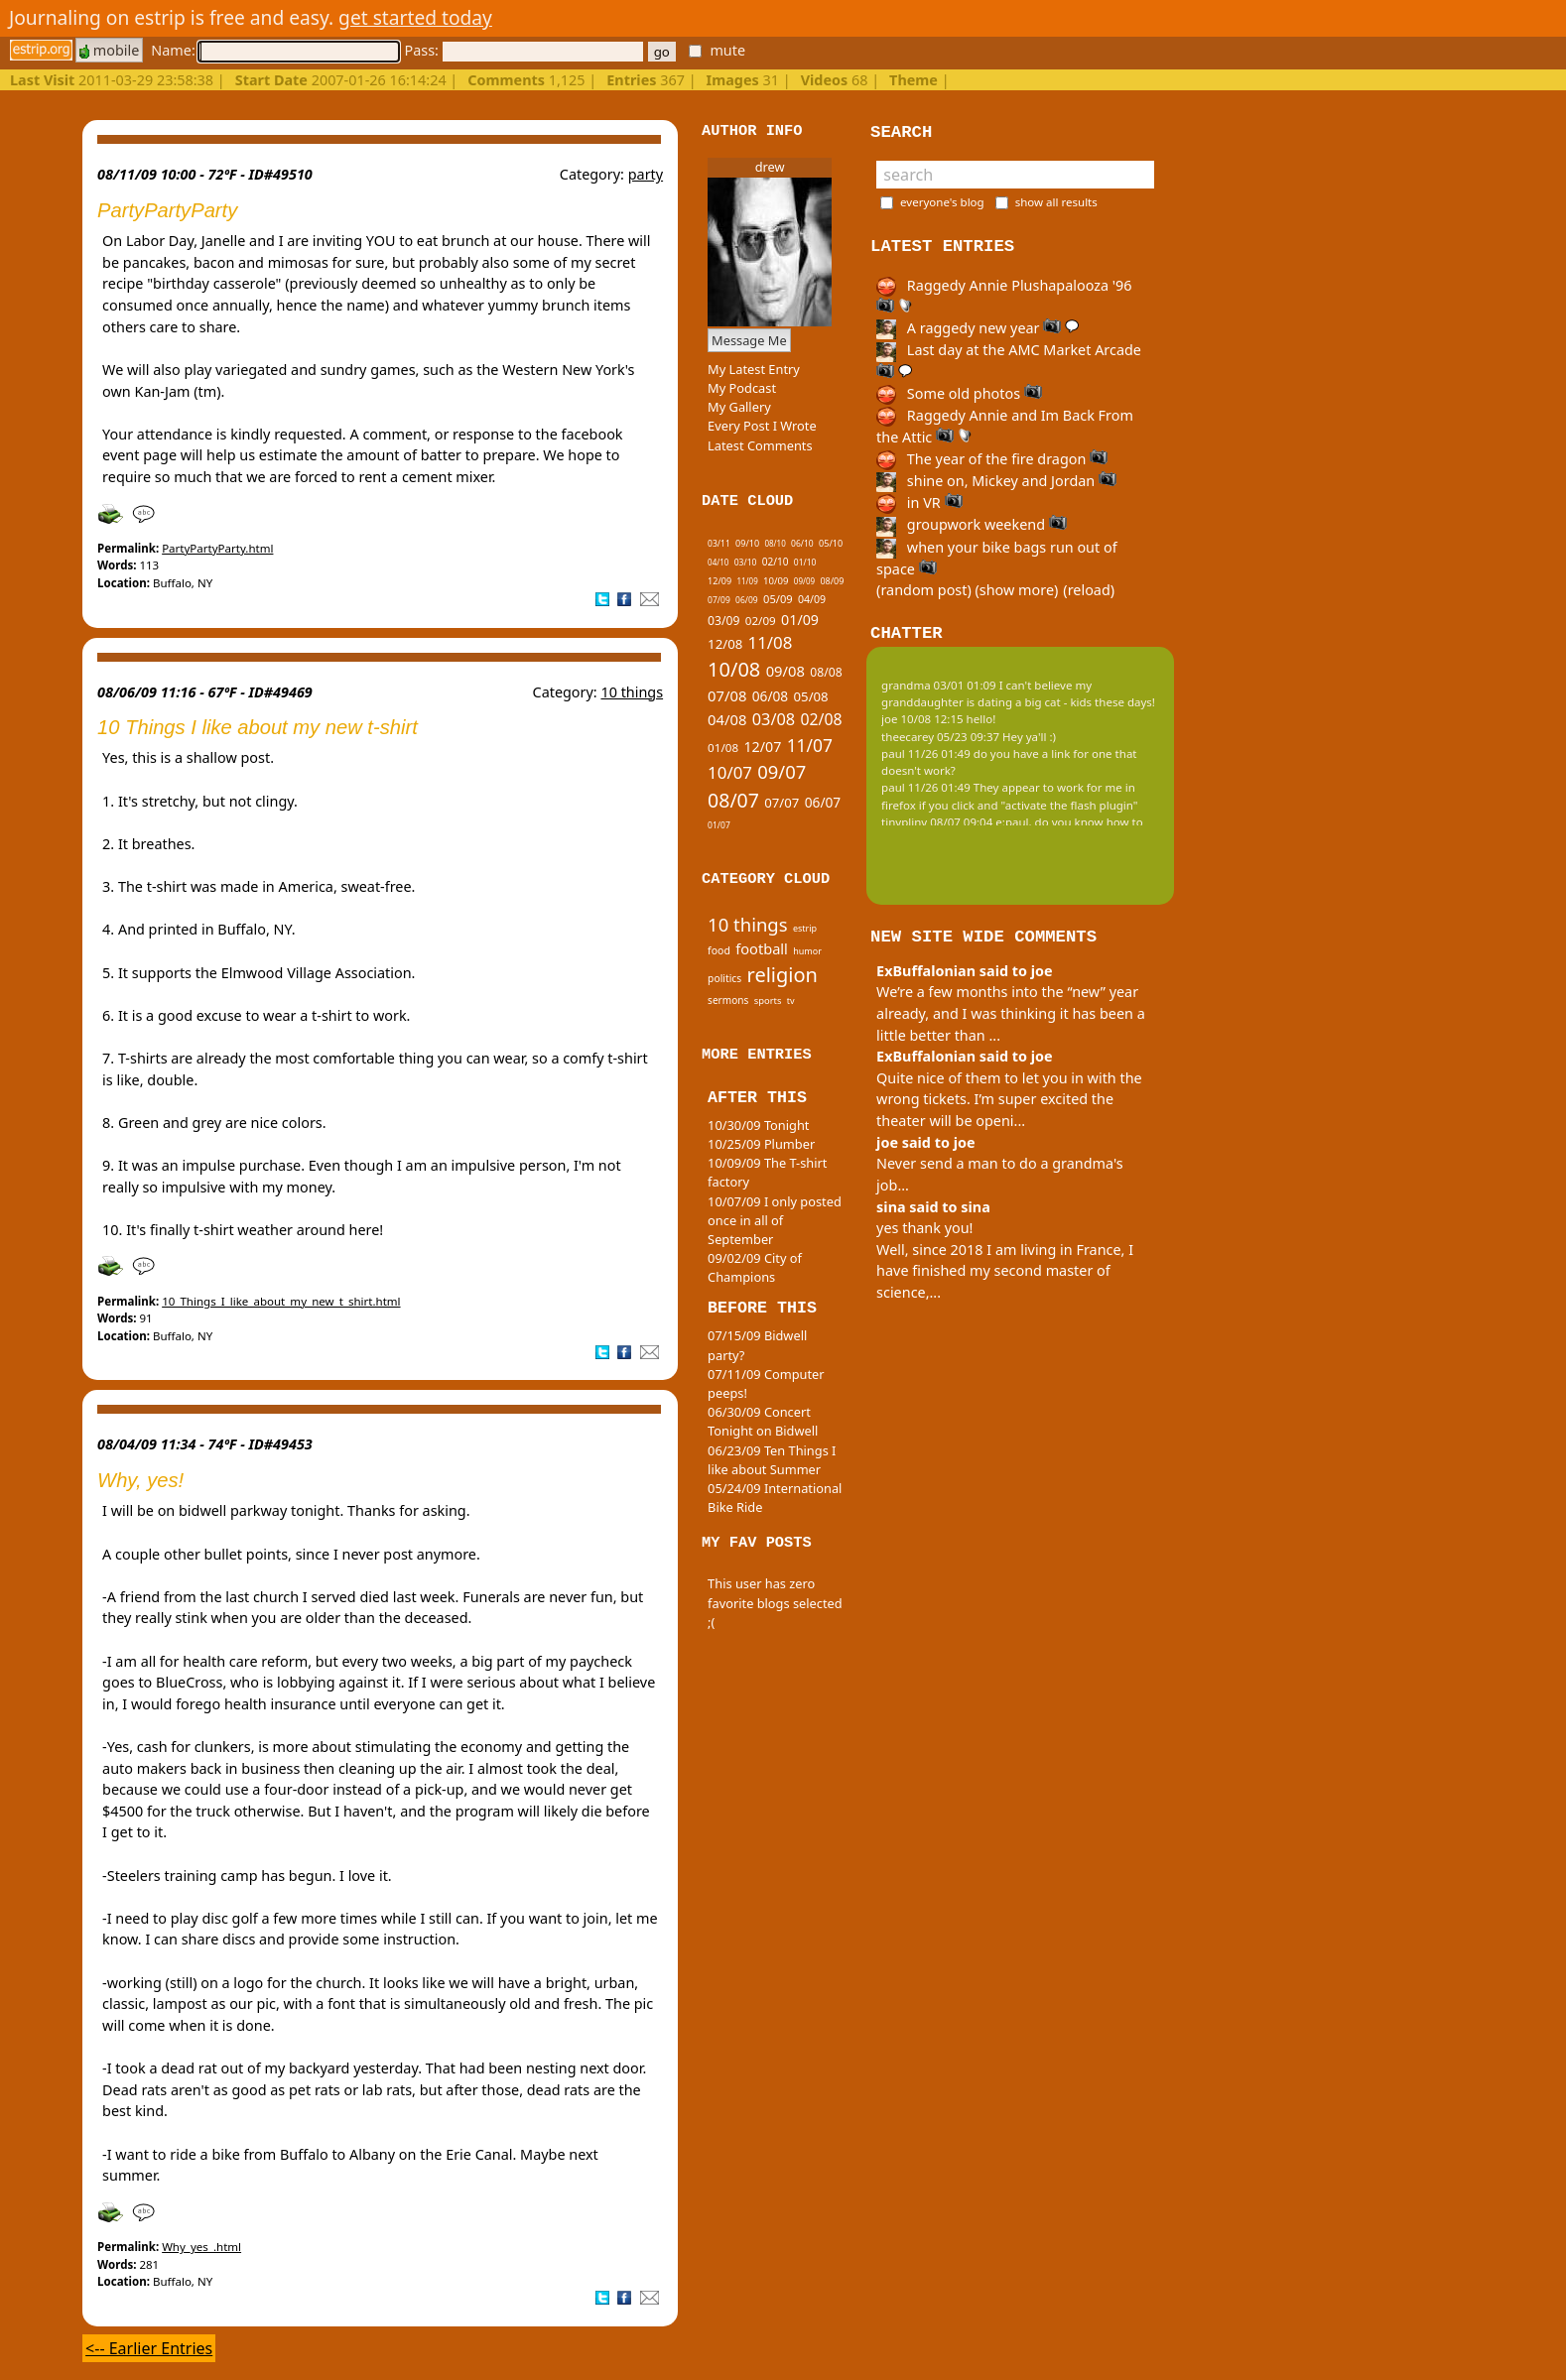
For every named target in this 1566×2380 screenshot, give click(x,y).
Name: (275, 50)
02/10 (775, 561)
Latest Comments (760, 445)
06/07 (823, 802)
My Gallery (739, 407)
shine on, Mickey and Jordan (996, 480)
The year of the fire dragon (992, 458)
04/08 (727, 719)
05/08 (811, 696)
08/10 (774, 543)
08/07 (733, 800)
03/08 (773, 719)
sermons (728, 1000)
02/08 (821, 719)
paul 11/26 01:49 (926, 753)
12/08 (725, 644)
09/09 (804, 580)
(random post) (924, 589)
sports (768, 1000)
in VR (919, 502)
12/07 (762, 746)
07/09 (719, 599)
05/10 (831, 543)
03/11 (719, 543)
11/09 (746, 580)
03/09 (723, 620)
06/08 (770, 696)
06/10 (802, 543)
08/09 (832, 580)
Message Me (749, 340)
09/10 (747, 543)
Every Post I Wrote (762, 426)
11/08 (770, 642)
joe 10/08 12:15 (922, 718)
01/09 (800, 619)
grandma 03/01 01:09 (938, 685)
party (645, 174)
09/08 (785, 671)
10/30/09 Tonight (758, 1125)
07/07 (781, 803)
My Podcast (742, 388)
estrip (805, 928)
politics (724, 978)
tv (791, 1000)
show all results (1056, 201)
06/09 (746, 599)
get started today (415, 17)
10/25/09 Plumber (761, 1144)
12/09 (719, 580)
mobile (109, 50)
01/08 (723, 747)
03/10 (745, 562)
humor (807, 950)
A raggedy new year (977, 327)
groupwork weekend (971, 524)
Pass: (523, 50)
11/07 (810, 745)
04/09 (812, 599)
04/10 (718, 562)
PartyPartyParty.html (217, 548)
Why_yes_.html (201, 2246)
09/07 (781, 771)
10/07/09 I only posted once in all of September (775, 1220)
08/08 (826, 672)
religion (782, 974)
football (761, 948)
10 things (631, 692)
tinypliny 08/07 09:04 (936, 821)
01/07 (719, 824)
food (719, 950)
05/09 (778, 598)
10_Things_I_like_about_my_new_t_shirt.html (281, 1301)
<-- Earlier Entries (148, 2348)
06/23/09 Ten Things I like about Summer (772, 1459)
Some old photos (959, 393)
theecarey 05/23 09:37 (940, 736)
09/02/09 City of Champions (755, 1267)
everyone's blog (942, 201)
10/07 (730, 772)
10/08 (734, 669)
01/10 (805, 562)
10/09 (775, 580)
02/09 (760, 620)
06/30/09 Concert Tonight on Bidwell (763, 1421)
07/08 (727, 695)
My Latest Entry (754, 369)
